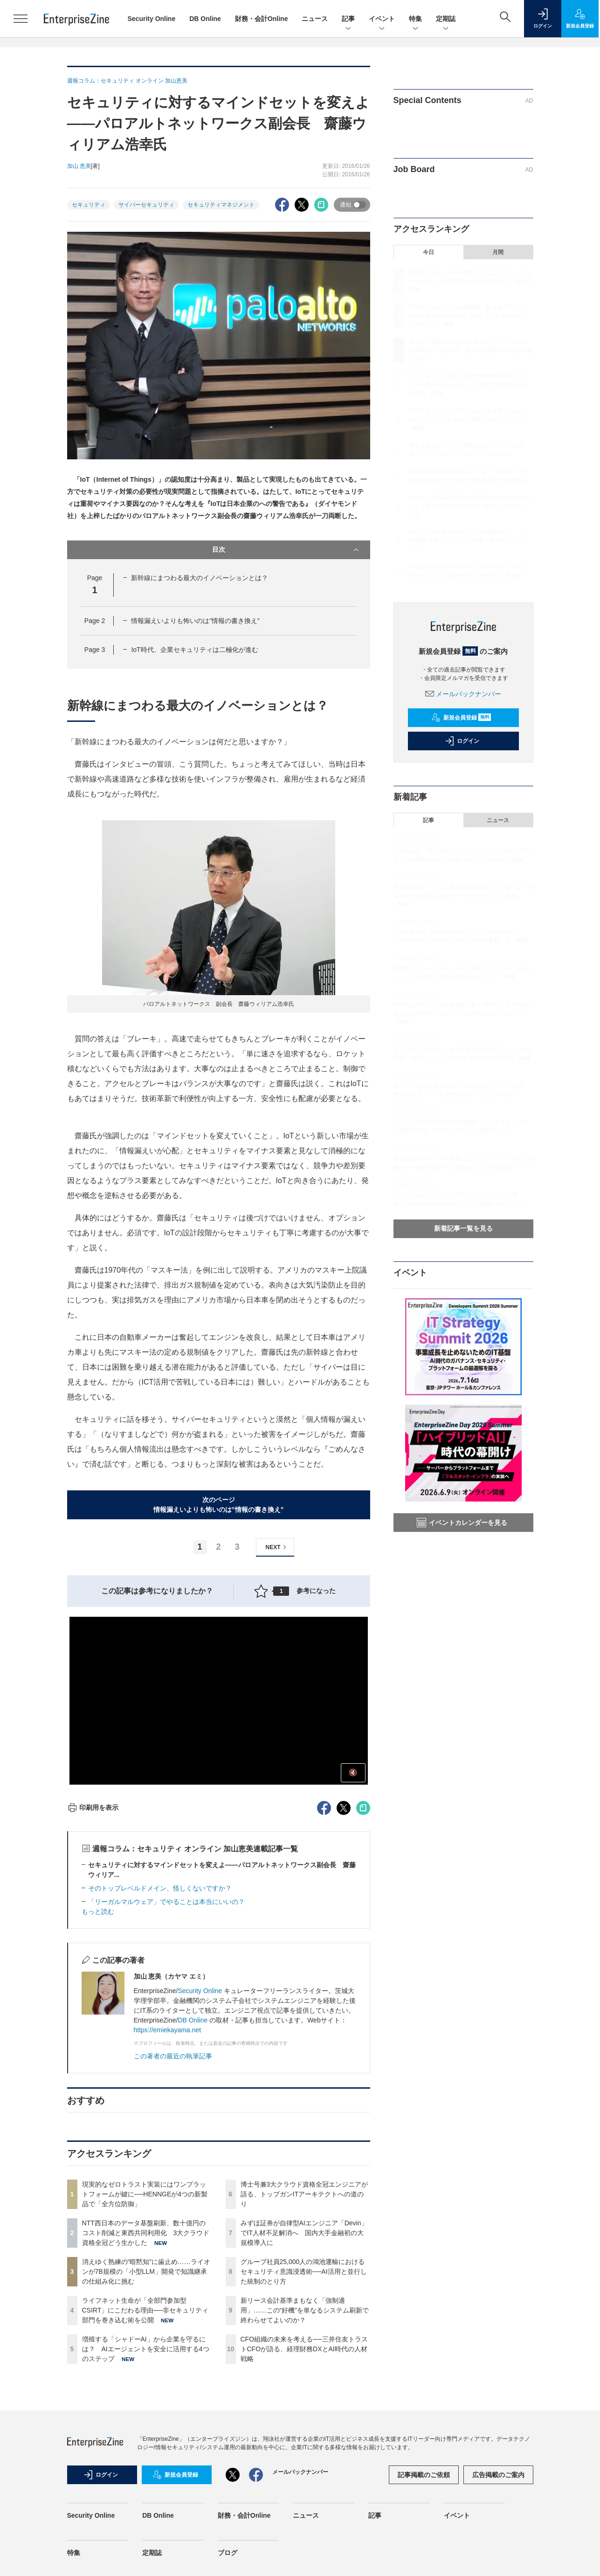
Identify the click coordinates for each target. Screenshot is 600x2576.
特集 (415, 19)
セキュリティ (88, 204)
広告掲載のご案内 (498, 2475)
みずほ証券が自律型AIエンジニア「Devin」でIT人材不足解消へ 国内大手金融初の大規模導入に (304, 2232)
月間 (497, 252)
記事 (348, 19)
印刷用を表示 (93, 1807)
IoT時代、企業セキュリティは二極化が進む (194, 649)
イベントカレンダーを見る (462, 1522)
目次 (286, 549)
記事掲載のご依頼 (424, 2475)
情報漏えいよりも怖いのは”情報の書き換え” (195, 620)
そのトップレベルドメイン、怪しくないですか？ (160, 1888)
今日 (428, 252)
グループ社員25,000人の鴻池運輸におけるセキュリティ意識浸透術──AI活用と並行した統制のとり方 (304, 2271)
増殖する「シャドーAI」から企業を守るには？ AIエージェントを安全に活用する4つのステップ (145, 2348)
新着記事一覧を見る (463, 1228)
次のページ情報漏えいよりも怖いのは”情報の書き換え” (218, 1504)
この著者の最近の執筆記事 (173, 2056)
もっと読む (98, 1911)
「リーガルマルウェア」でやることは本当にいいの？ (166, 1901)
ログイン (462, 741)
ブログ (227, 2552)
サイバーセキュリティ (146, 204)
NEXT (277, 1547)
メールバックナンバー (463, 694)
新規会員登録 (461, 717)
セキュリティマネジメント (221, 204)
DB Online (205, 18)
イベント (382, 19)
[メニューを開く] (20, 18)
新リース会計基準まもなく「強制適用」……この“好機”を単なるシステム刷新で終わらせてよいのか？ (305, 2310)
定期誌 (445, 19)
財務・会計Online (261, 18)
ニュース (315, 18)
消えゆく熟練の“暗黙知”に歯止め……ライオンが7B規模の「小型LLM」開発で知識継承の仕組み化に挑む (146, 2271)
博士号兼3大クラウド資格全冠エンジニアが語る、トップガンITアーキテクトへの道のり (304, 2194)
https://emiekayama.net (167, 2030)
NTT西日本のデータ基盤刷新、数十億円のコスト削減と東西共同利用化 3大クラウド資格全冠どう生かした (146, 2232)
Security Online (152, 18)
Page (94, 620)
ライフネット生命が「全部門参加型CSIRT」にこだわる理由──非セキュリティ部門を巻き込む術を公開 (145, 2310)
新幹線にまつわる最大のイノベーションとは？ (199, 578)
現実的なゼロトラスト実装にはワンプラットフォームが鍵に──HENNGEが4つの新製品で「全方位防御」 (145, 2194)
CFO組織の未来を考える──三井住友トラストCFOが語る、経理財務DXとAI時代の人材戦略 (304, 2348)
